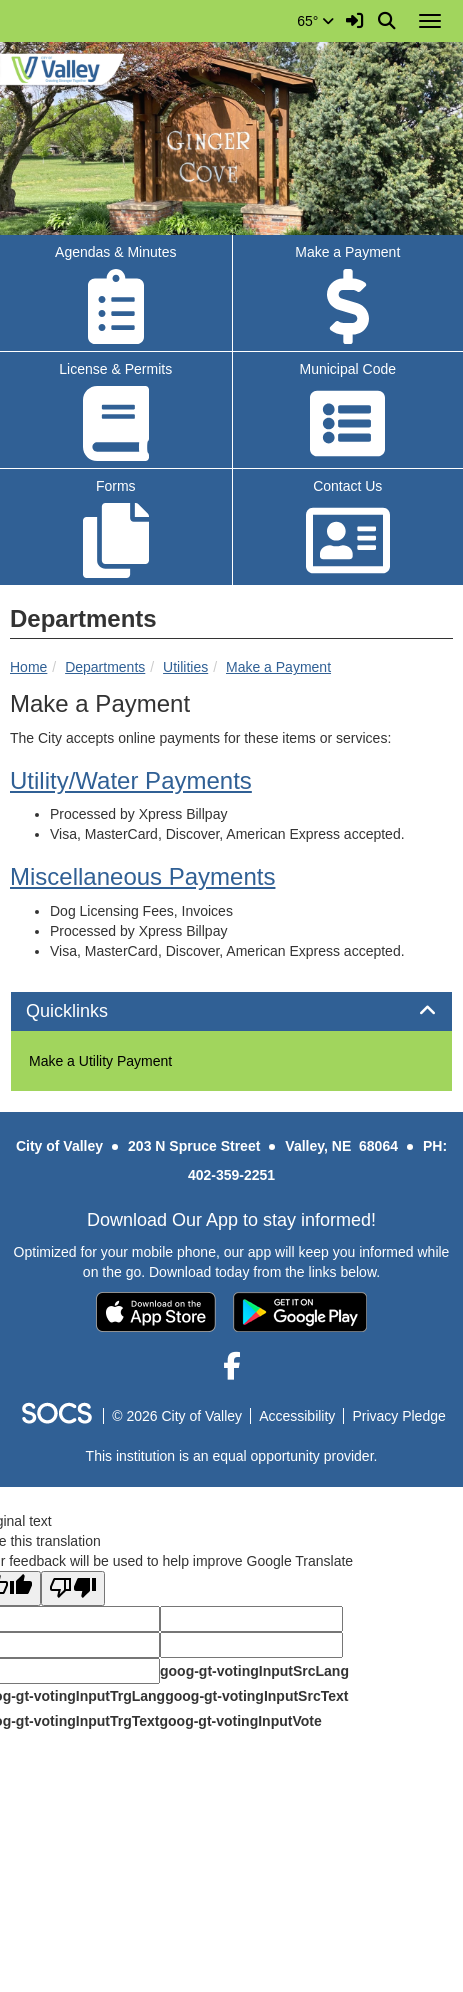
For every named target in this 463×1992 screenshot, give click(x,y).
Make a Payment (278, 667)
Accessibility (297, 1416)
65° (315, 21)
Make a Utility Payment (100, 1061)
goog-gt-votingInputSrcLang (254, 1671)
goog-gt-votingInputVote (240, 1721)
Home (28, 667)
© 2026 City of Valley (177, 1416)
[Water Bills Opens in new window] (131, 780)
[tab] (231, 1012)
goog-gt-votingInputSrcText (256, 1696)
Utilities (185, 667)
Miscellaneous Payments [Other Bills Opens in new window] (142, 876)
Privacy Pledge (398, 1416)
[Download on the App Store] (156, 1312)
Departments (105, 667)
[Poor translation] (73, 1588)
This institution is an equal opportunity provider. (232, 1456)
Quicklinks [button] (89, 1011)
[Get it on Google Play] (300, 1312)
